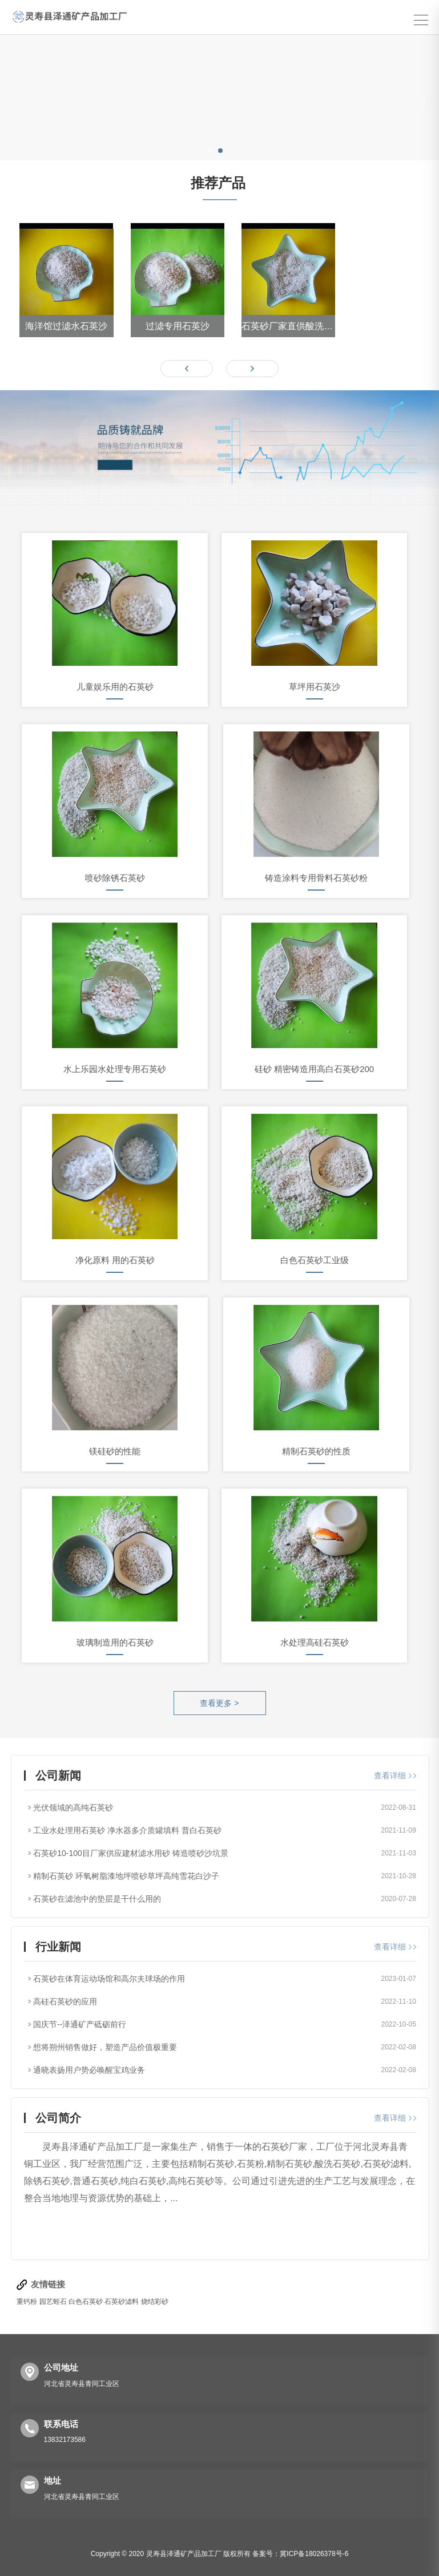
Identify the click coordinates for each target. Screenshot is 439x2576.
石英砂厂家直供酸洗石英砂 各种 (288, 326)
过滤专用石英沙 (178, 326)
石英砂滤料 (121, 2302)
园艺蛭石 (53, 2302)
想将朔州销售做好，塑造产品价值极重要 (105, 2047)
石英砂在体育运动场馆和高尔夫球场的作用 (109, 1978)
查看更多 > (219, 1703)
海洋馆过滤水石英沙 (66, 326)
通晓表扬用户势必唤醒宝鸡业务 (89, 2069)
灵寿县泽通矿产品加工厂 (183, 2554)
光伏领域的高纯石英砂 (73, 1807)
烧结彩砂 (154, 2302)
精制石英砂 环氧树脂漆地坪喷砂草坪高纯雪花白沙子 (126, 1876)
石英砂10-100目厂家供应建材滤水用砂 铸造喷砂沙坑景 (130, 1853)
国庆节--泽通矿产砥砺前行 (79, 2024)
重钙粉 (27, 2302)
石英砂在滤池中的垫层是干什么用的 (97, 1898)
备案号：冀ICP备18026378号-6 (300, 2554)
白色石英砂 (86, 2302)
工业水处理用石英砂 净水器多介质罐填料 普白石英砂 (127, 1830)
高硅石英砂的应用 (65, 2001)
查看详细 (395, 1775)
